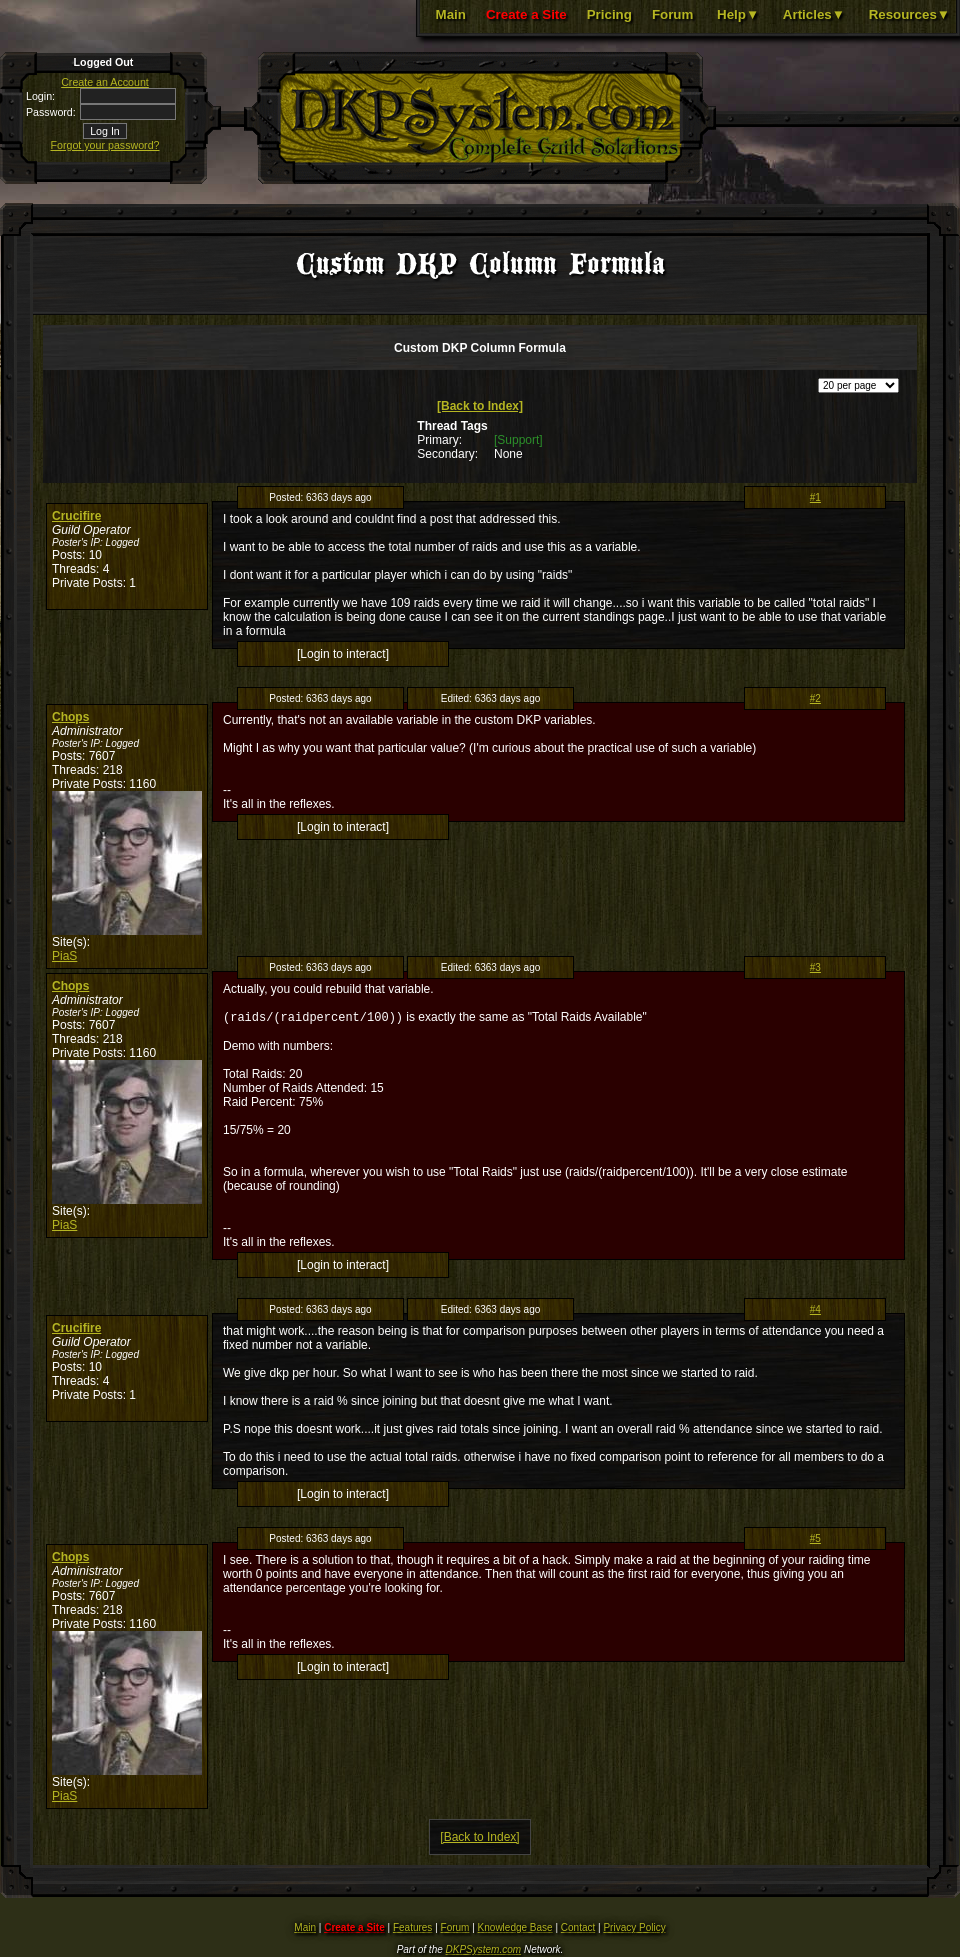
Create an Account (105, 82)
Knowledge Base (515, 1929)
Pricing (609, 14)
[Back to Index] (480, 406)
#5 (815, 1540)
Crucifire (76, 516)
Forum (672, 14)
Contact (578, 1929)
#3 (815, 967)
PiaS (64, 956)
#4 (815, 1311)
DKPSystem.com (484, 1951)
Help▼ (738, 14)
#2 (815, 698)
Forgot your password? (105, 145)
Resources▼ (909, 14)
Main (451, 14)
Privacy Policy (634, 1929)
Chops (70, 717)
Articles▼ (814, 14)
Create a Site (526, 14)
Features (412, 1929)
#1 (815, 497)
